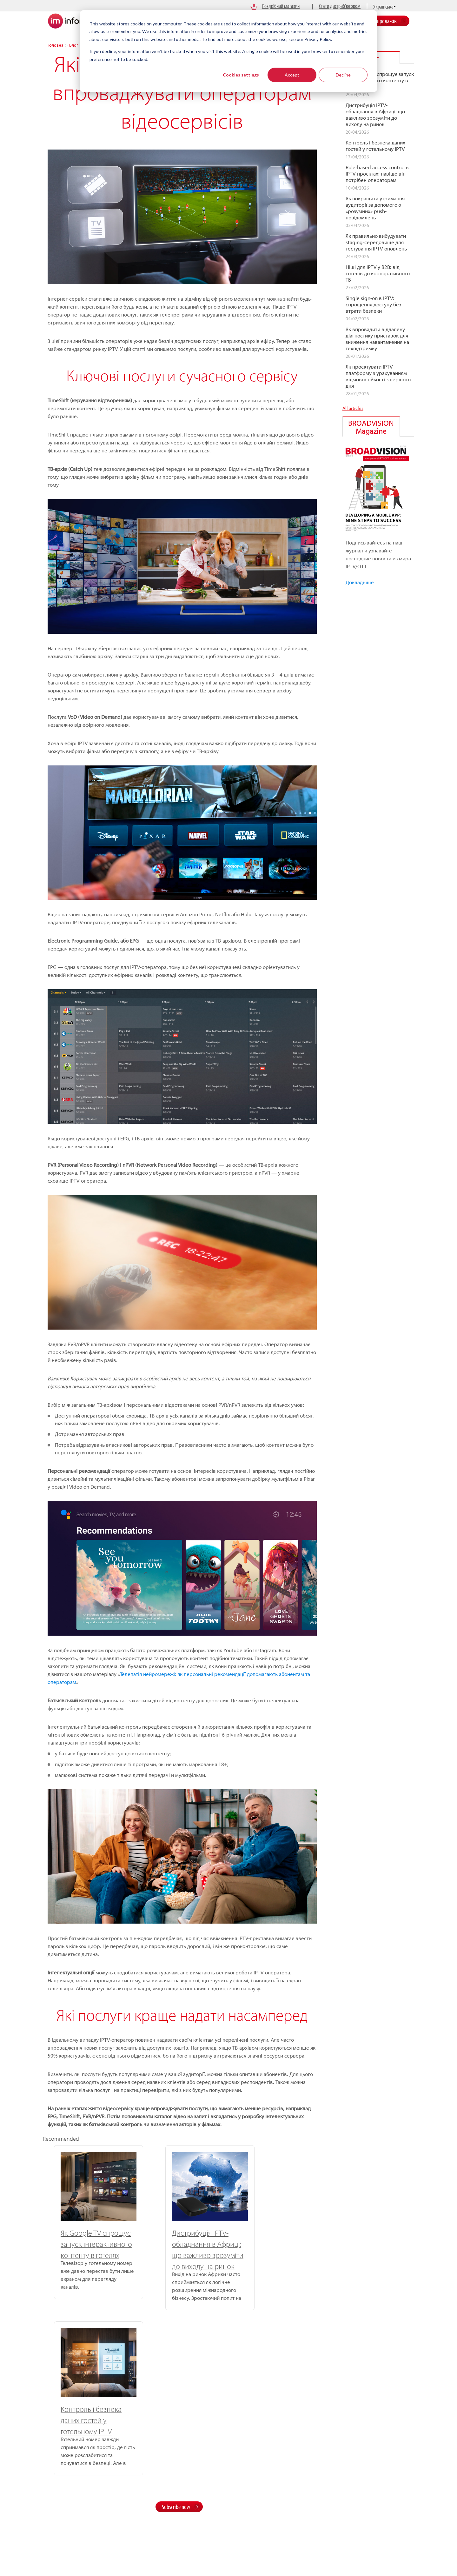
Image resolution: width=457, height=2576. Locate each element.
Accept (292, 74)
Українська (383, 6)
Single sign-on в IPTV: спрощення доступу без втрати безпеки (373, 304)
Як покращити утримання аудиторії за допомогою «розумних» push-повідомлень (375, 208)
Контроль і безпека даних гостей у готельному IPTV (263, 2244)
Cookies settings (241, 74)
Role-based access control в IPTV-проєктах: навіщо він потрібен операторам (377, 173)
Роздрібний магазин (281, 6)
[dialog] (228, 51)
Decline (343, 74)
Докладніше (360, 582)
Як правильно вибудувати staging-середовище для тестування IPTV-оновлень (376, 242)
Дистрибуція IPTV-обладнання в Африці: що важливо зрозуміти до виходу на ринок (375, 114)
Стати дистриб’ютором (340, 6)
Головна (55, 45)
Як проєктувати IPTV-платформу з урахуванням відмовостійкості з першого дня (378, 376)
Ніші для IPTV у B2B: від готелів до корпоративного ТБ (378, 273)
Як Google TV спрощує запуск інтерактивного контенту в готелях (85, 2244)
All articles (352, 408)
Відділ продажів (380, 21)
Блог (73, 45)
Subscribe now (176, 2337)
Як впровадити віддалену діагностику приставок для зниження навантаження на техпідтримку (377, 338)
